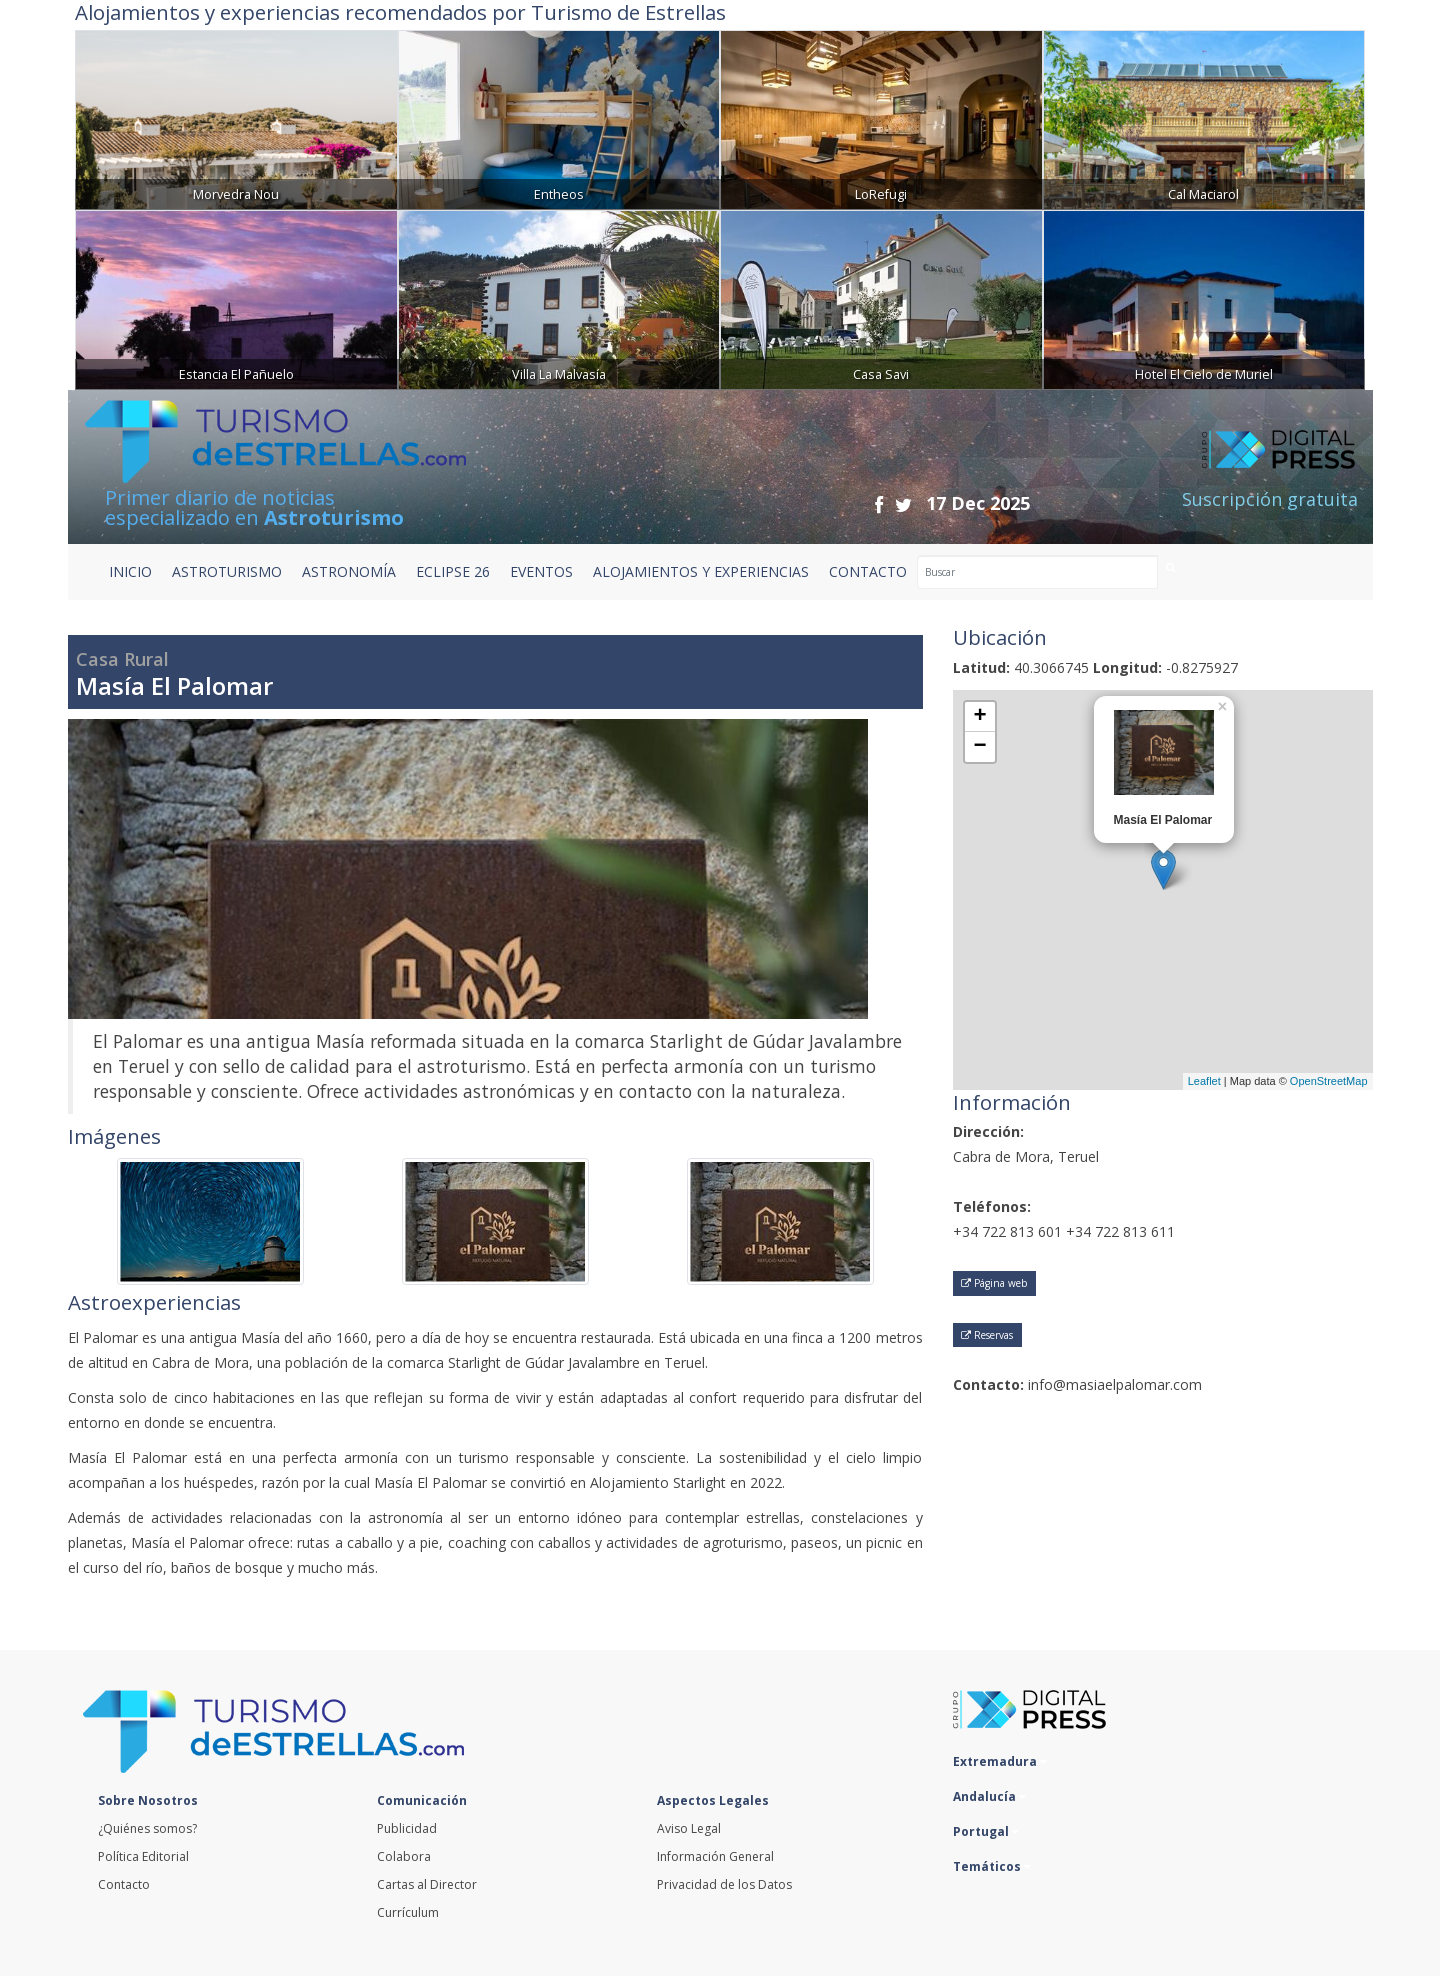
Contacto (124, 1884)
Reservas (987, 1335)
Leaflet (1204, 1081)
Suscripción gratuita (1270, 499)
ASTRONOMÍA (349, 571)
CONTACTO (868, 571)
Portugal (986, 1831)
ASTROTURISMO (227, 571)
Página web (994, 1283)
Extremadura (1000, 1761)
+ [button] (979, 717)
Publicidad (407, 1828)
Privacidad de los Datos (724, 1884)
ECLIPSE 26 (453, 571)
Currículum (408, 1912)
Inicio (130, 571)
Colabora (404, 1856)
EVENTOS (541, 571)
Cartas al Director (427, 1884)
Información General (715, 1856)
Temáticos (992, 1866)
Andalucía (989, 1796)
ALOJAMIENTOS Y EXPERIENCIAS (701, 571)
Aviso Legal (689, 1828)
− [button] (979, 747)
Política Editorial (143, 1856)
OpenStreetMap (1329, 1081)
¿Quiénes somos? (147, 1828)
